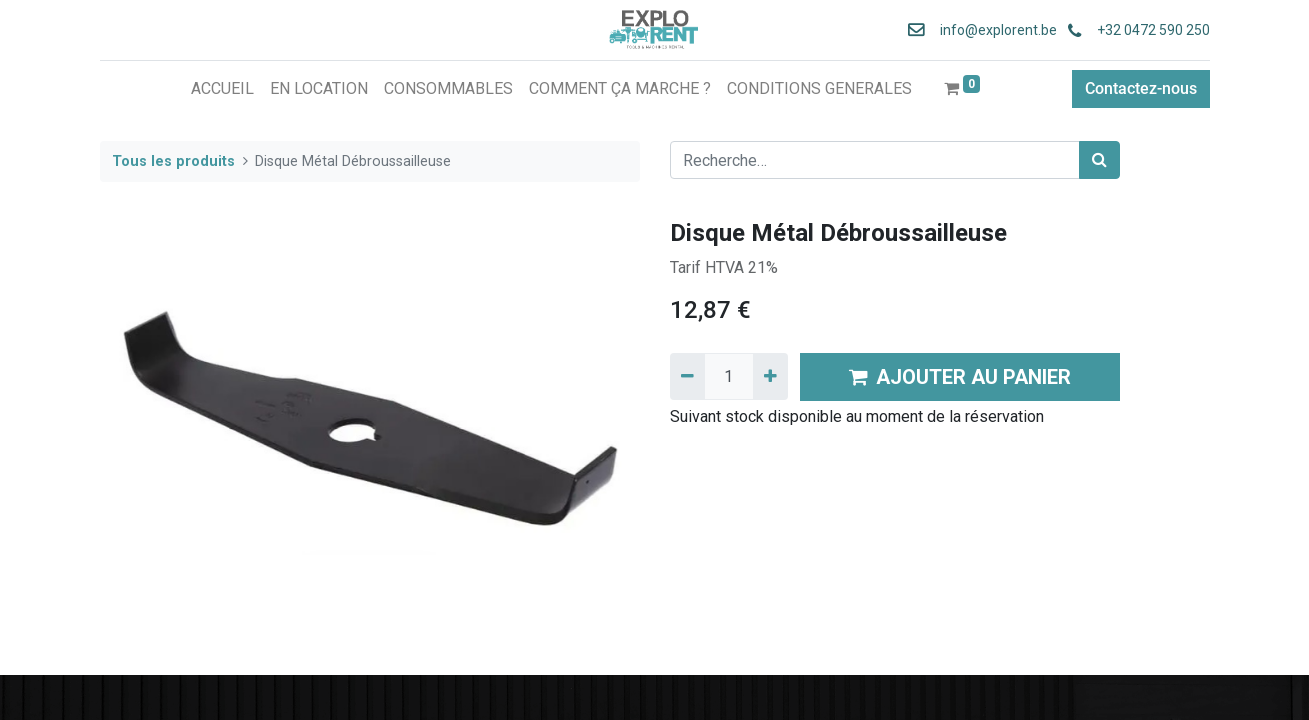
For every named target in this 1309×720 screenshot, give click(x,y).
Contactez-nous (1141, 88)
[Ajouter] (770, 376)
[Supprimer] (687, 376)
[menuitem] (222, 89)
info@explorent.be (992, 30)
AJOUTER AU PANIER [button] (960, 377)
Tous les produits (173, 161)
